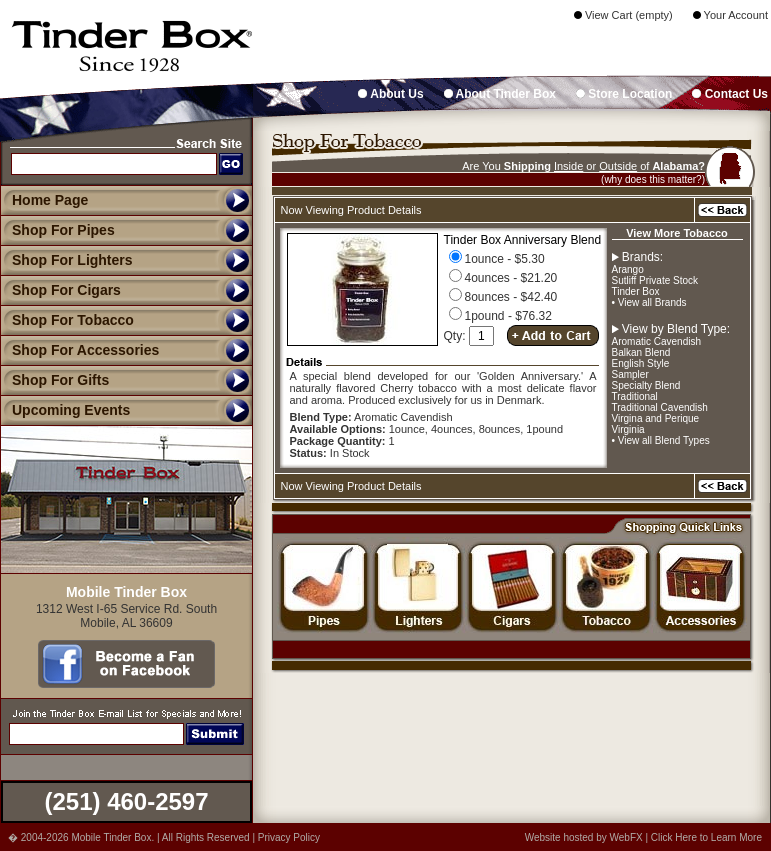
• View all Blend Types (661, 440)
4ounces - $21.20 (503, 278)
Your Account (730, 15)
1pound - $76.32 (500, 316)
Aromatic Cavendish (656, 341)
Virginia (628, 429)
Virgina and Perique (656, 418)
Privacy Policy (289, 837)
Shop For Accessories (79, 350)
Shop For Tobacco (67, 320)
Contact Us (730, 94)
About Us (390, 94)
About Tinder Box (500, 94)
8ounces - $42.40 (503, 297)
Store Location (624, 94)
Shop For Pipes (57, 230)
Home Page (50, 200)
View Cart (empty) (623, 15)
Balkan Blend (641, 352)
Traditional (635, 396)
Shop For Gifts (54, 380)
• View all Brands (649, 302)
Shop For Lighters (66, 260)
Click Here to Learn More (706, 837)
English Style (641, 363)
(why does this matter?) (653, 179)
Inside (568, 166)
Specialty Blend (646, 385)
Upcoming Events (65, 410)
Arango (628, 269)
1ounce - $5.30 (497, 259)
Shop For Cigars (60, 290)
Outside (618, 166)
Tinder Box (636, 291)
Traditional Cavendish (660, 407)
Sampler (630, 374)
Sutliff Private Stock (655, 280)
